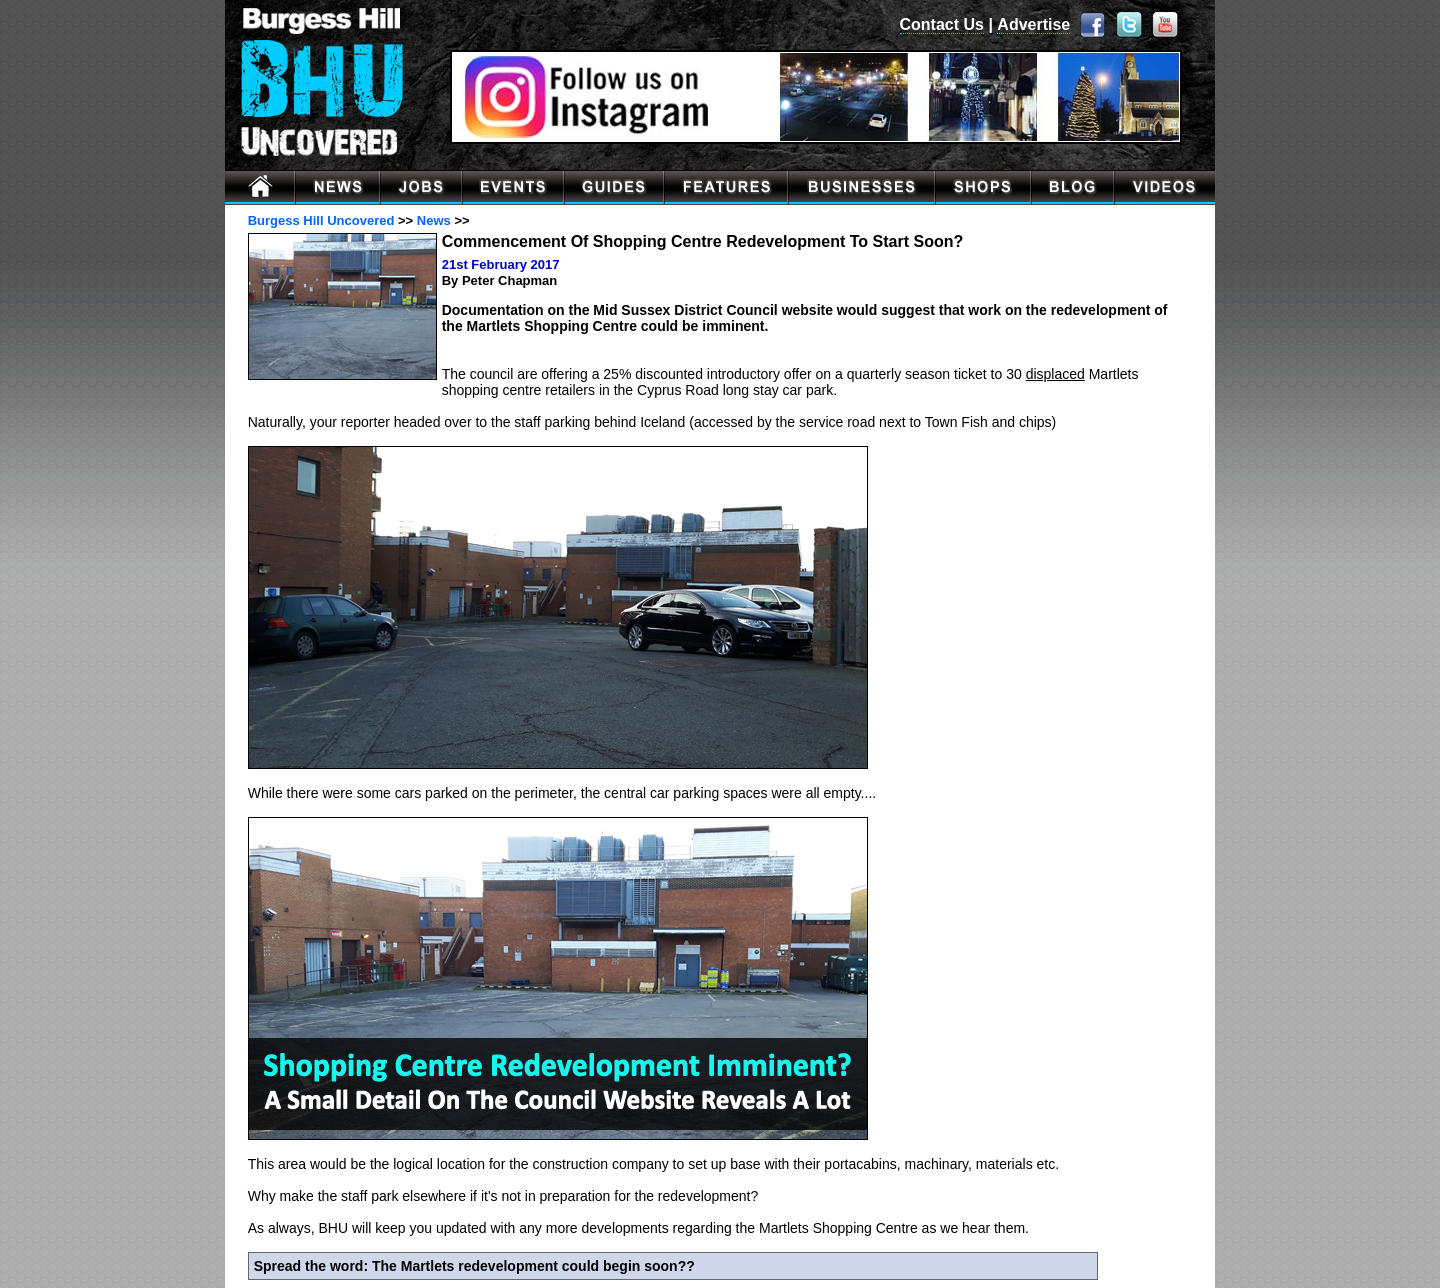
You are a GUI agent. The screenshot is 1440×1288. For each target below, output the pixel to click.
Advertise (1033, 24)
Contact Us (942, 24)
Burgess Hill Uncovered (321, 220)
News (434, 220)
